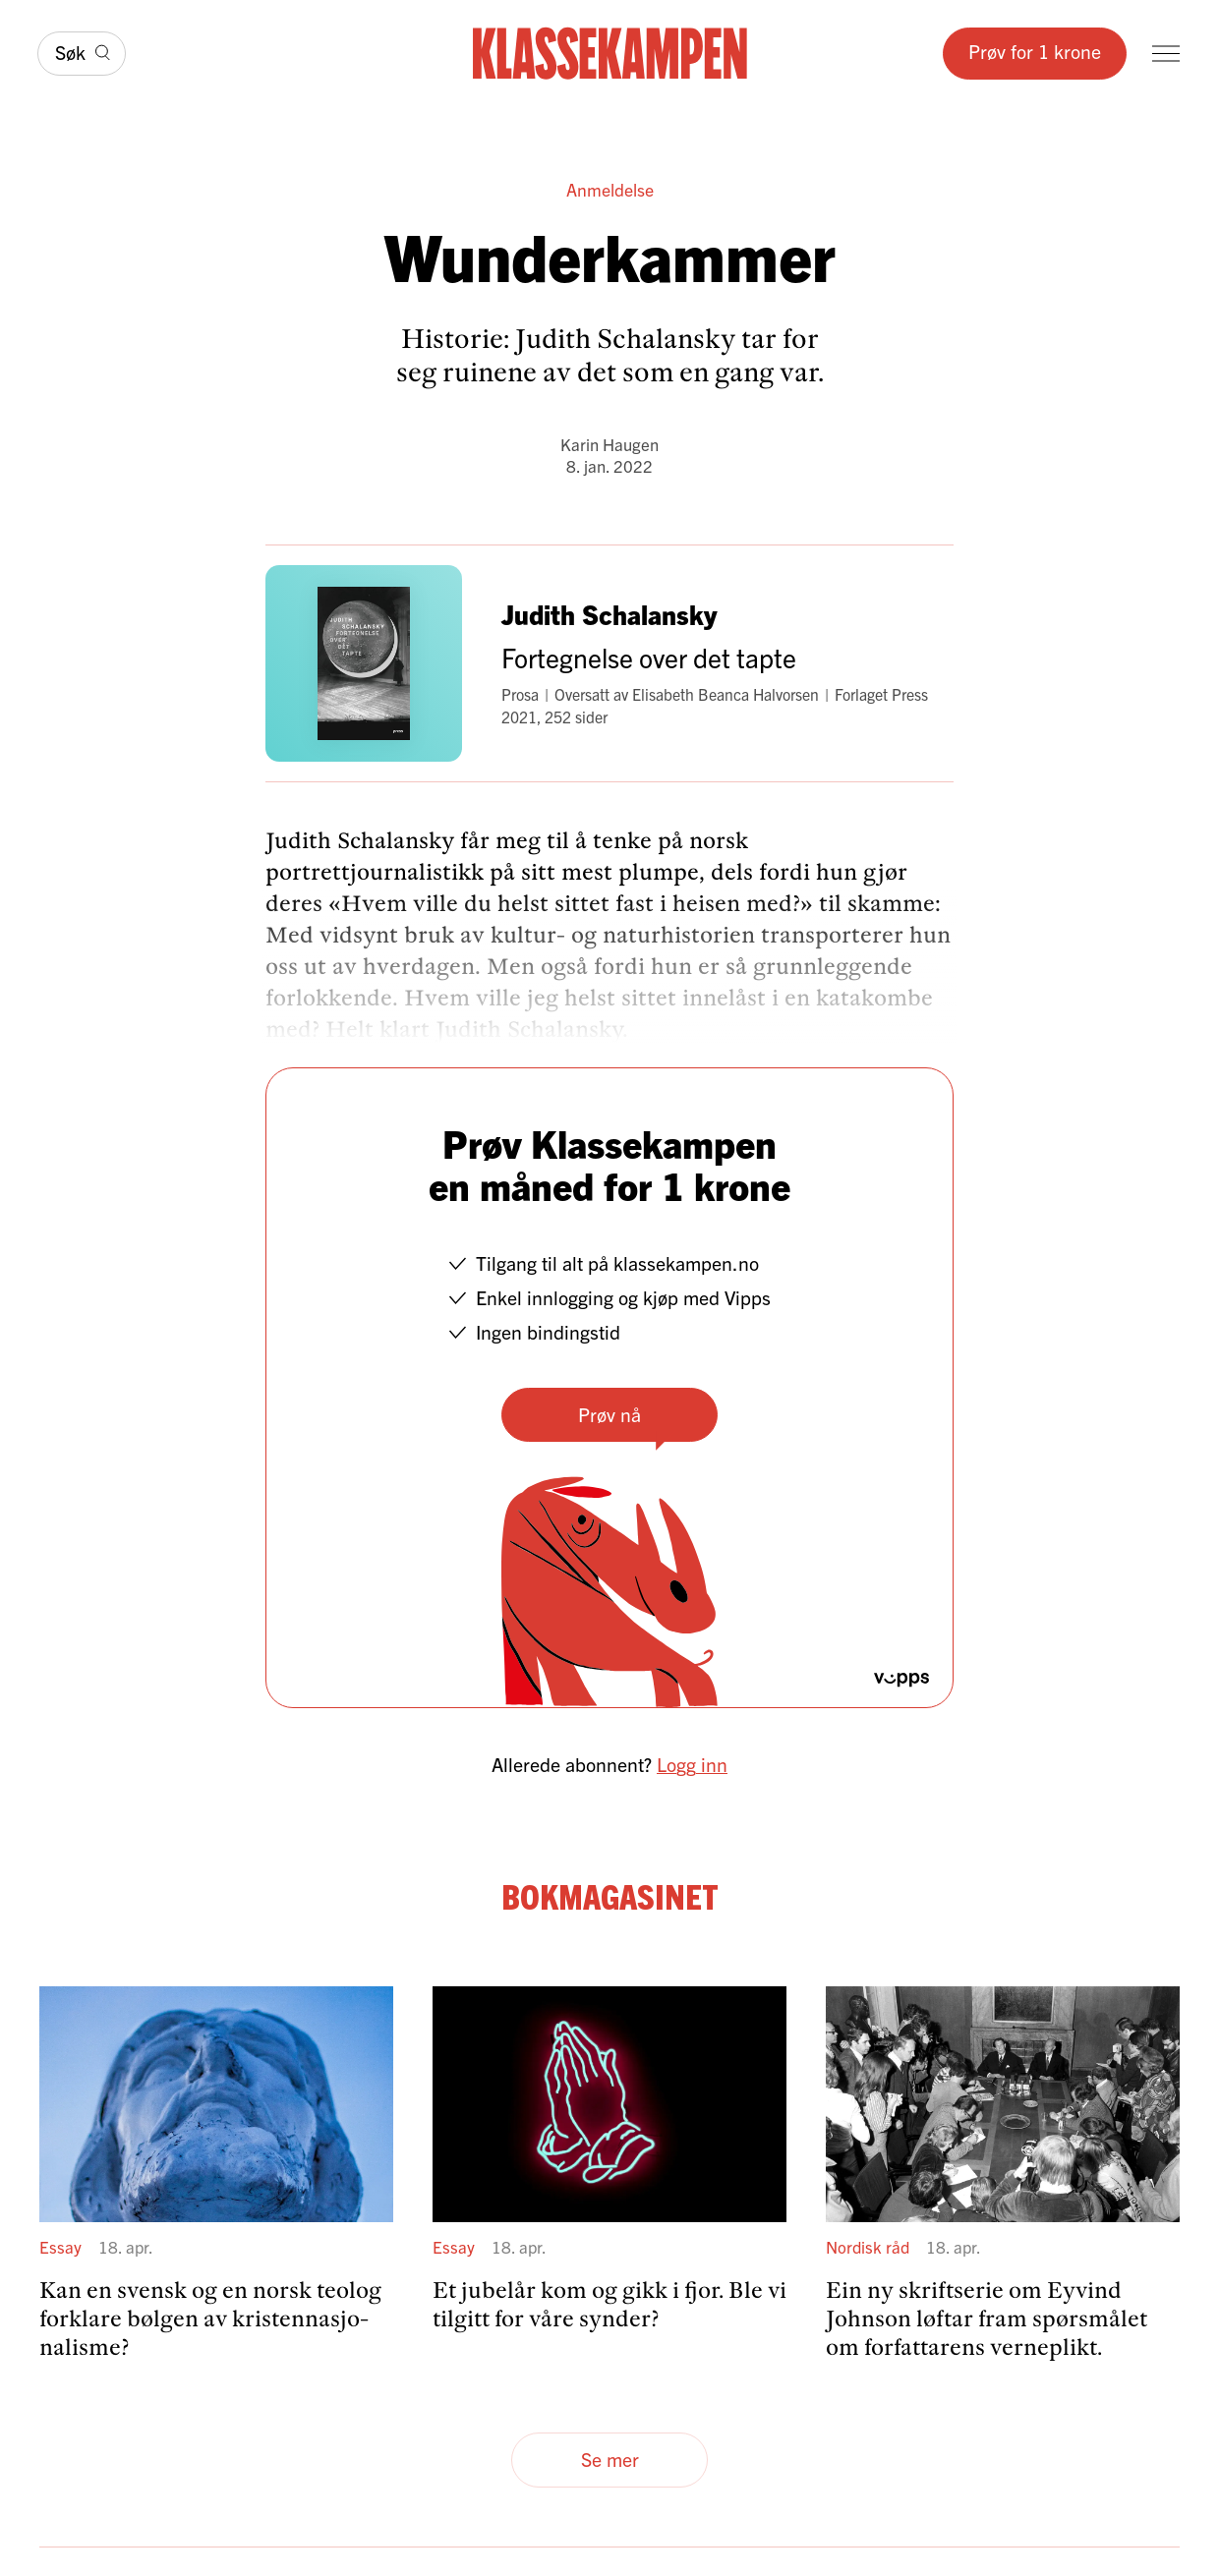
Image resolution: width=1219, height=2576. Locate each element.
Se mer (610, 2458)
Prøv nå (609, 1414)
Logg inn (692, 1763)
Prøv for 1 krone (1034, 50)
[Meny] (1166, 53)
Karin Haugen (609, 443)
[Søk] (81, 53)
